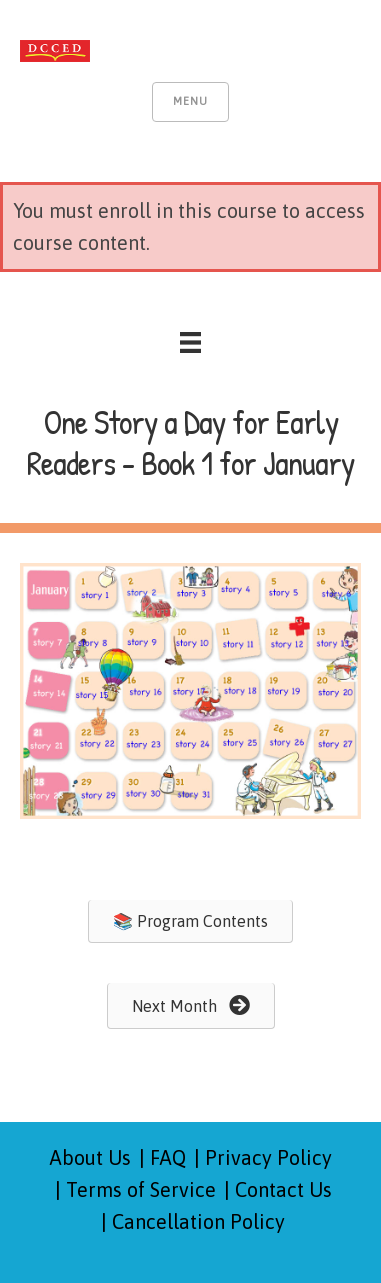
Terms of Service (141, 1189)
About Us (90, 1157)
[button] (190, 921)
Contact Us (283, 1189)
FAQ (168, 1157)
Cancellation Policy (198, 1221)
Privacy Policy (268, 1157)
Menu (190, 101)
